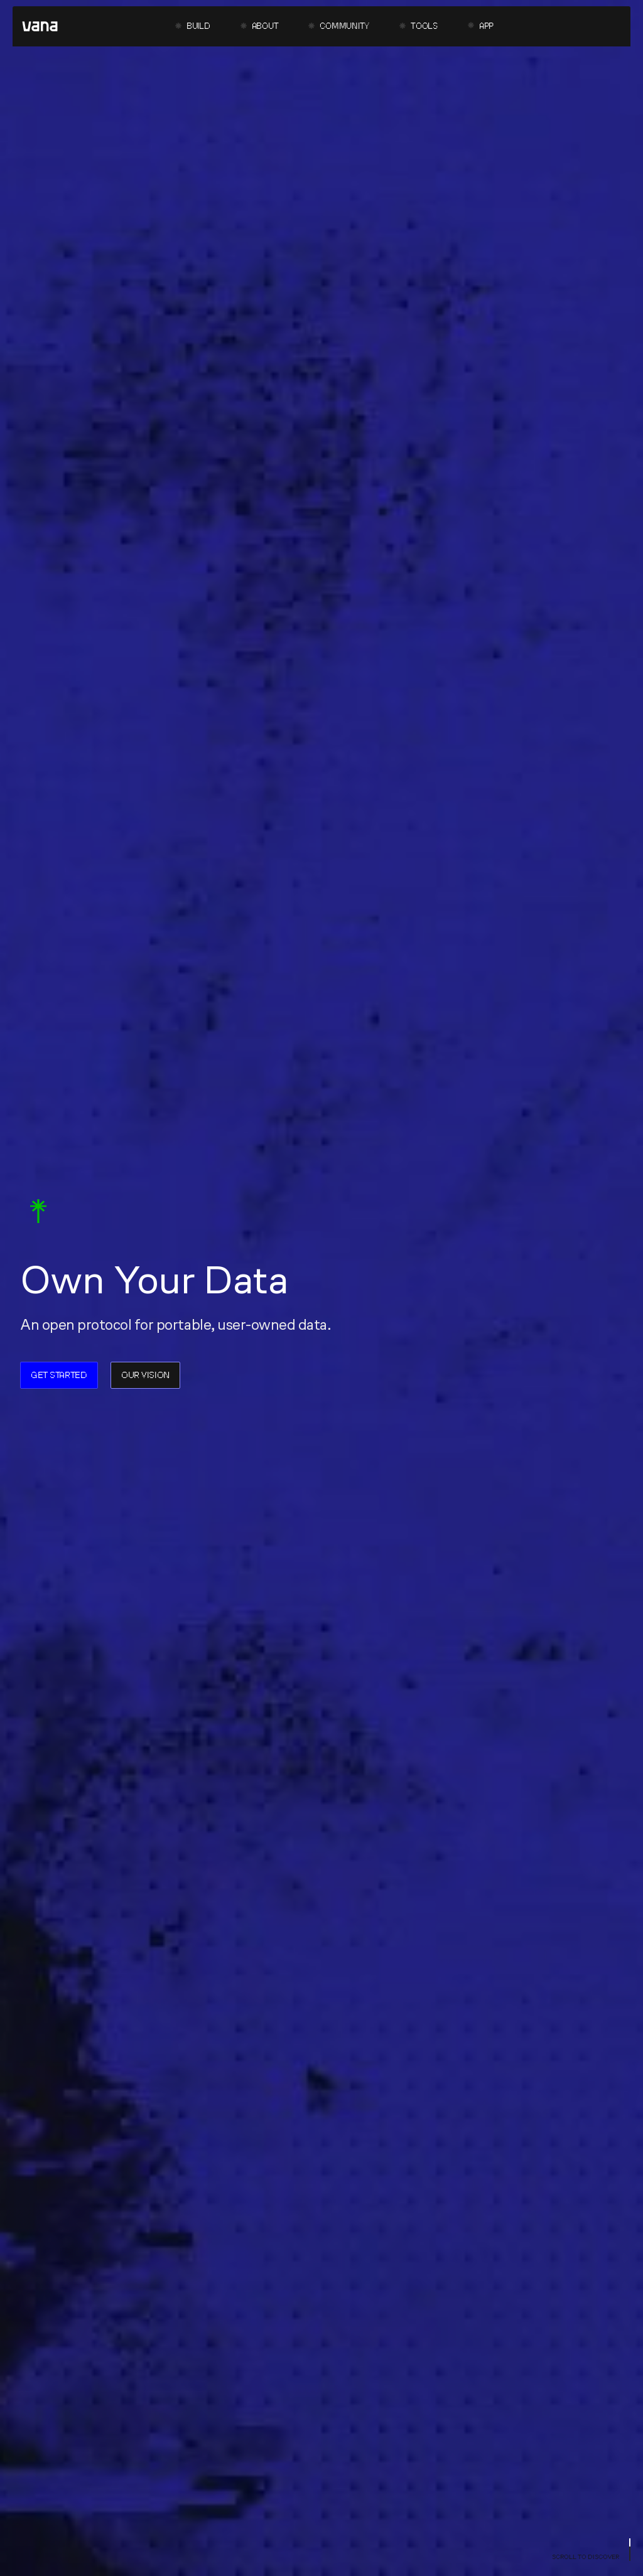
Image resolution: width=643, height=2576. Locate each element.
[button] (192, 27)
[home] (40, 26)
